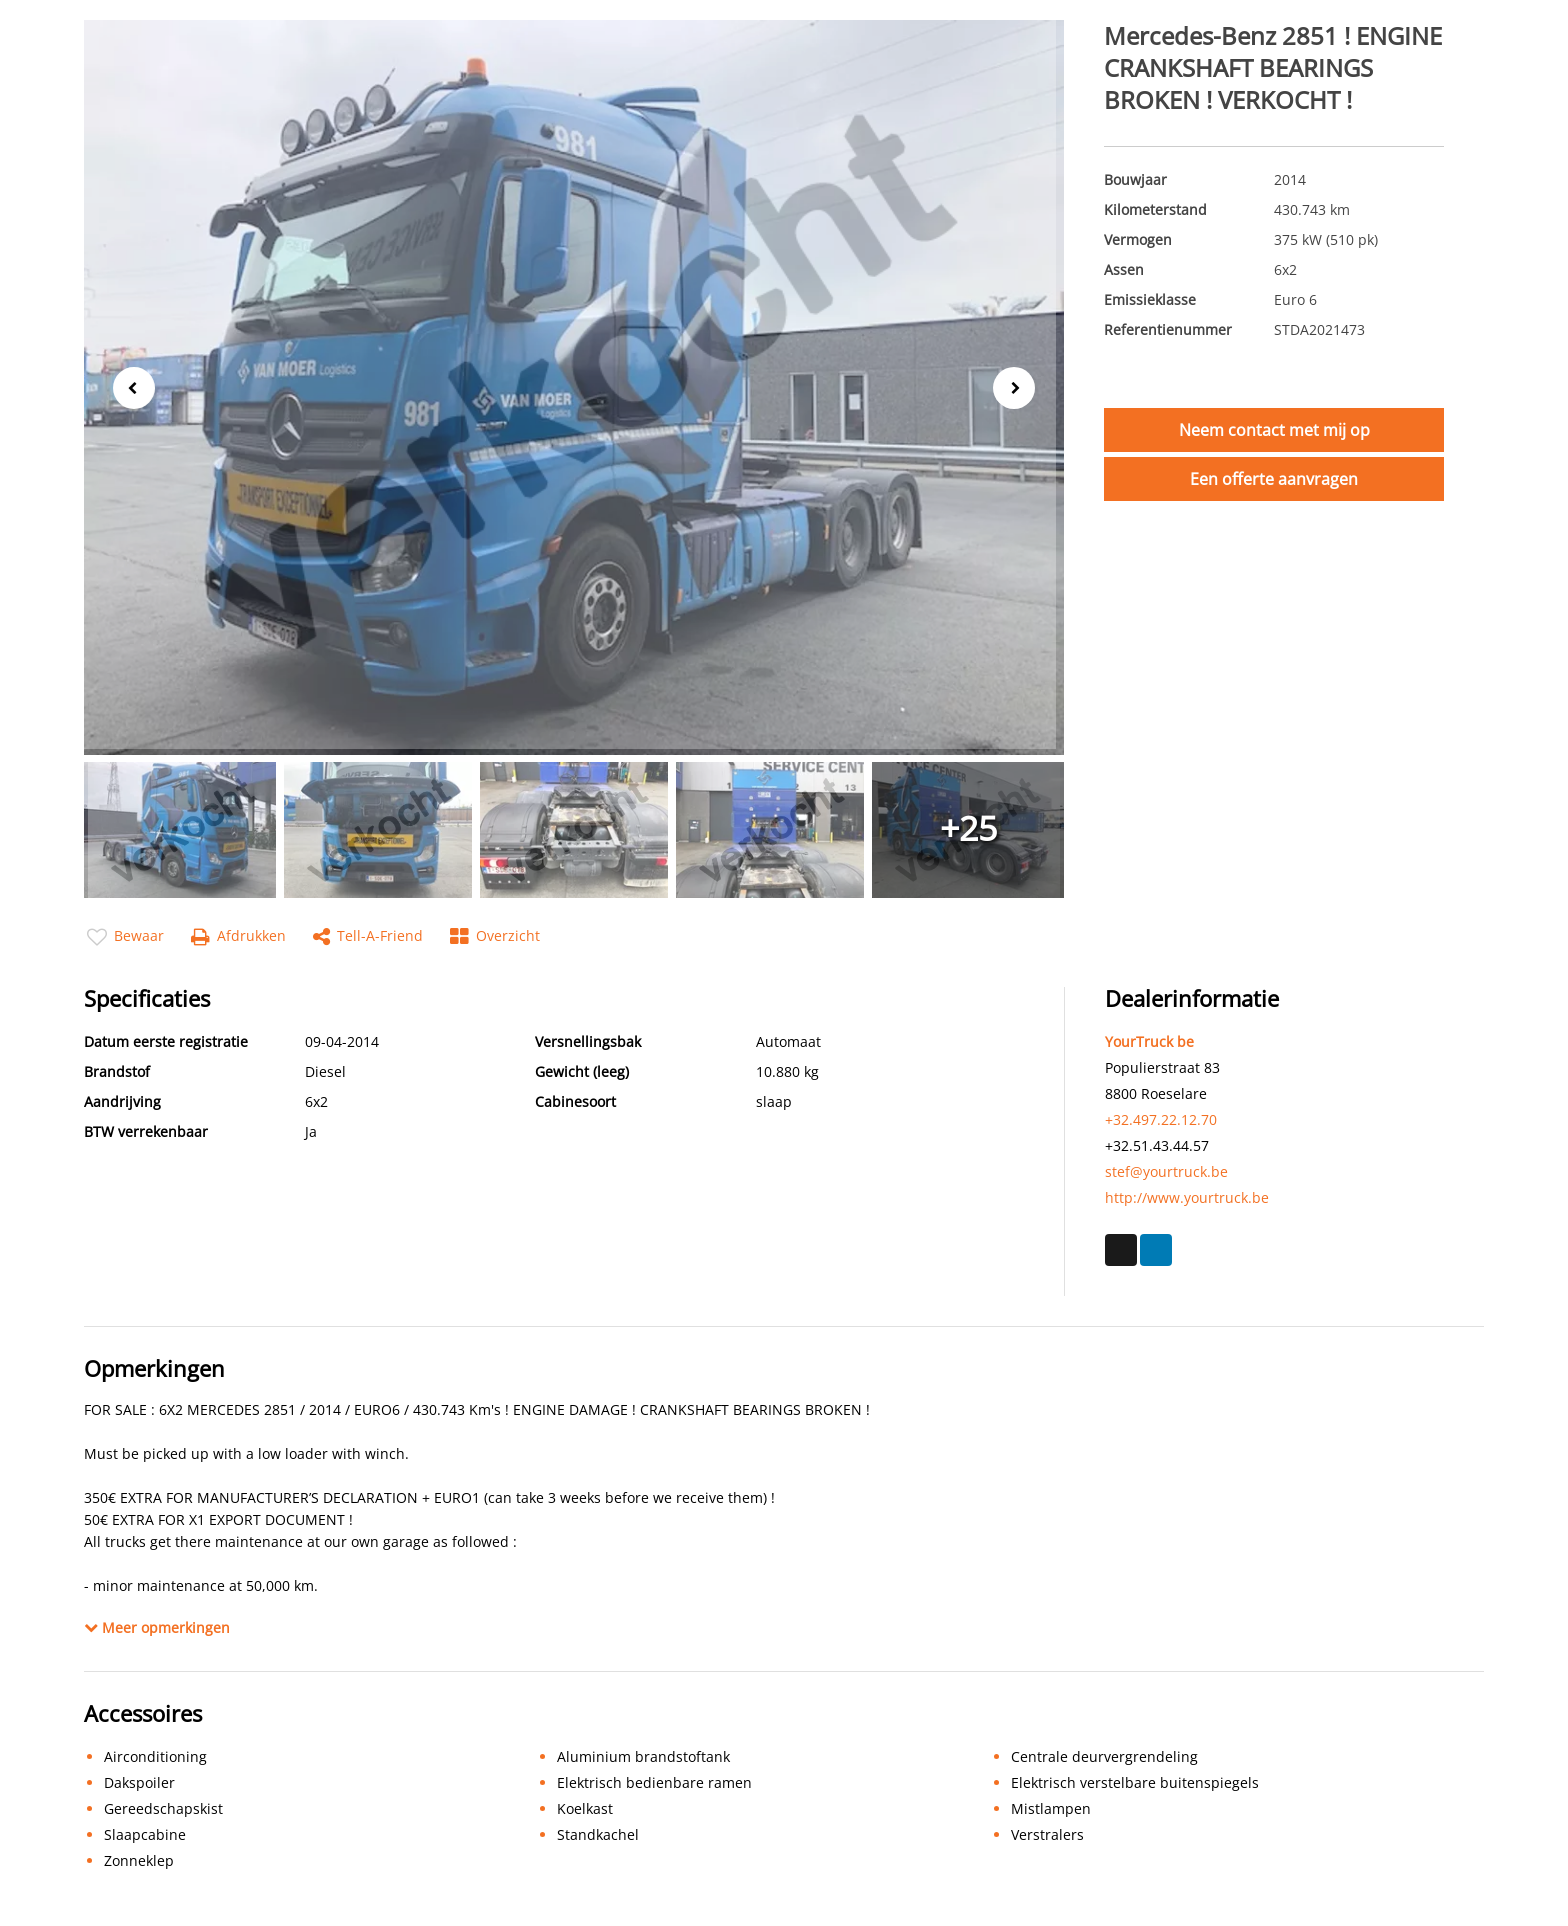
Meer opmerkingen (157, 1627)
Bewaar (125, 936)
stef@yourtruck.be (1166, 1171)
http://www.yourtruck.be (1187, 1197)
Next (1020, 388)
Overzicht (495, 936)
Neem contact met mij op (1274, 430)
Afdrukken (238, 936)
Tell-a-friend (368, 936)
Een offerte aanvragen (1274, 479)
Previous (128, 386)
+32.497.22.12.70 (1161, 1119)
